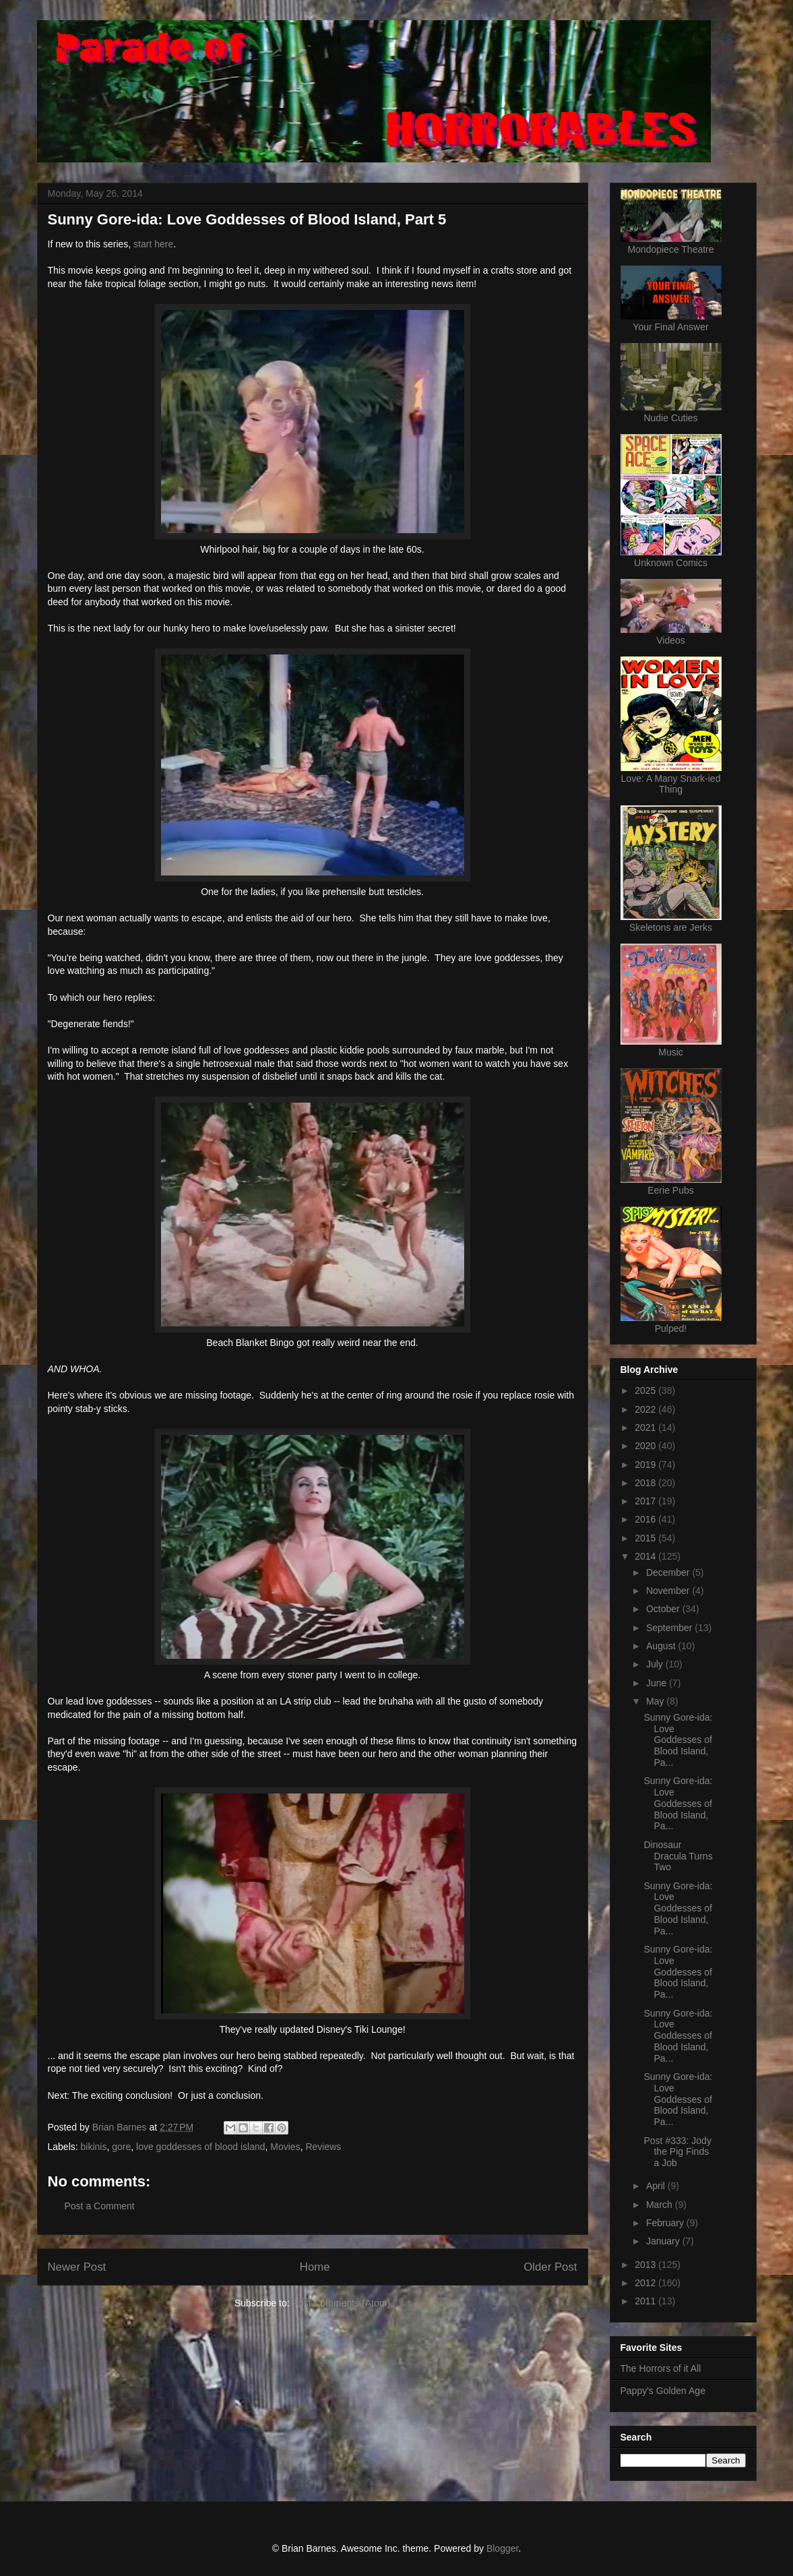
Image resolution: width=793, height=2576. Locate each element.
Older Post (550, 2267)
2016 (646, 1519)
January (664, 2241)
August (662, 1645)
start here (153, 244)
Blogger (502, 2548)
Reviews (323, 2146)
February (666, 2222)
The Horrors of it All (661, 2368)
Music (670, 1052)
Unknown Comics (670, 562)
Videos (670, 640)
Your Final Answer (670, 326)
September (670, 1627)
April (657, 2185)
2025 (646, 1390)
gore (121, 2146)
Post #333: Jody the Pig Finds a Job (677, 2152)
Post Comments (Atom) (341, 2303)
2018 (646, 1482)
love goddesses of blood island (200, 2146)
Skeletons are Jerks (670, 927)
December (669, 1572)
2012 (646, 2282)
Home (315, 2267)
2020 (646, 1445)
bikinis (94, 2146)
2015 (646, 1538)
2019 (646, 1464)
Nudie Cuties (670, 417)
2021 (646, 1427)
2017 (646, 1501)
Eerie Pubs (670, 1190)
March (660, 2204)
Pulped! (671, 1328)
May (656, 1701)
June (657, 1683)
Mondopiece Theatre (670, 249)
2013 (646, 2264)
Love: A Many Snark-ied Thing (671, 784)
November (669, 1590)
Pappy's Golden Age (663, 2390)
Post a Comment (100, 2206)
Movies (285, 2146)
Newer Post (77, 2267)
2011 (646, 2301)
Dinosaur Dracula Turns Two (677, 1856)
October (664, 1608)
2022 (646, 1409)
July (656, 1664)
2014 (646, 1556)
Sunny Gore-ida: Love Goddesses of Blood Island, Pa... (677, 1740)
